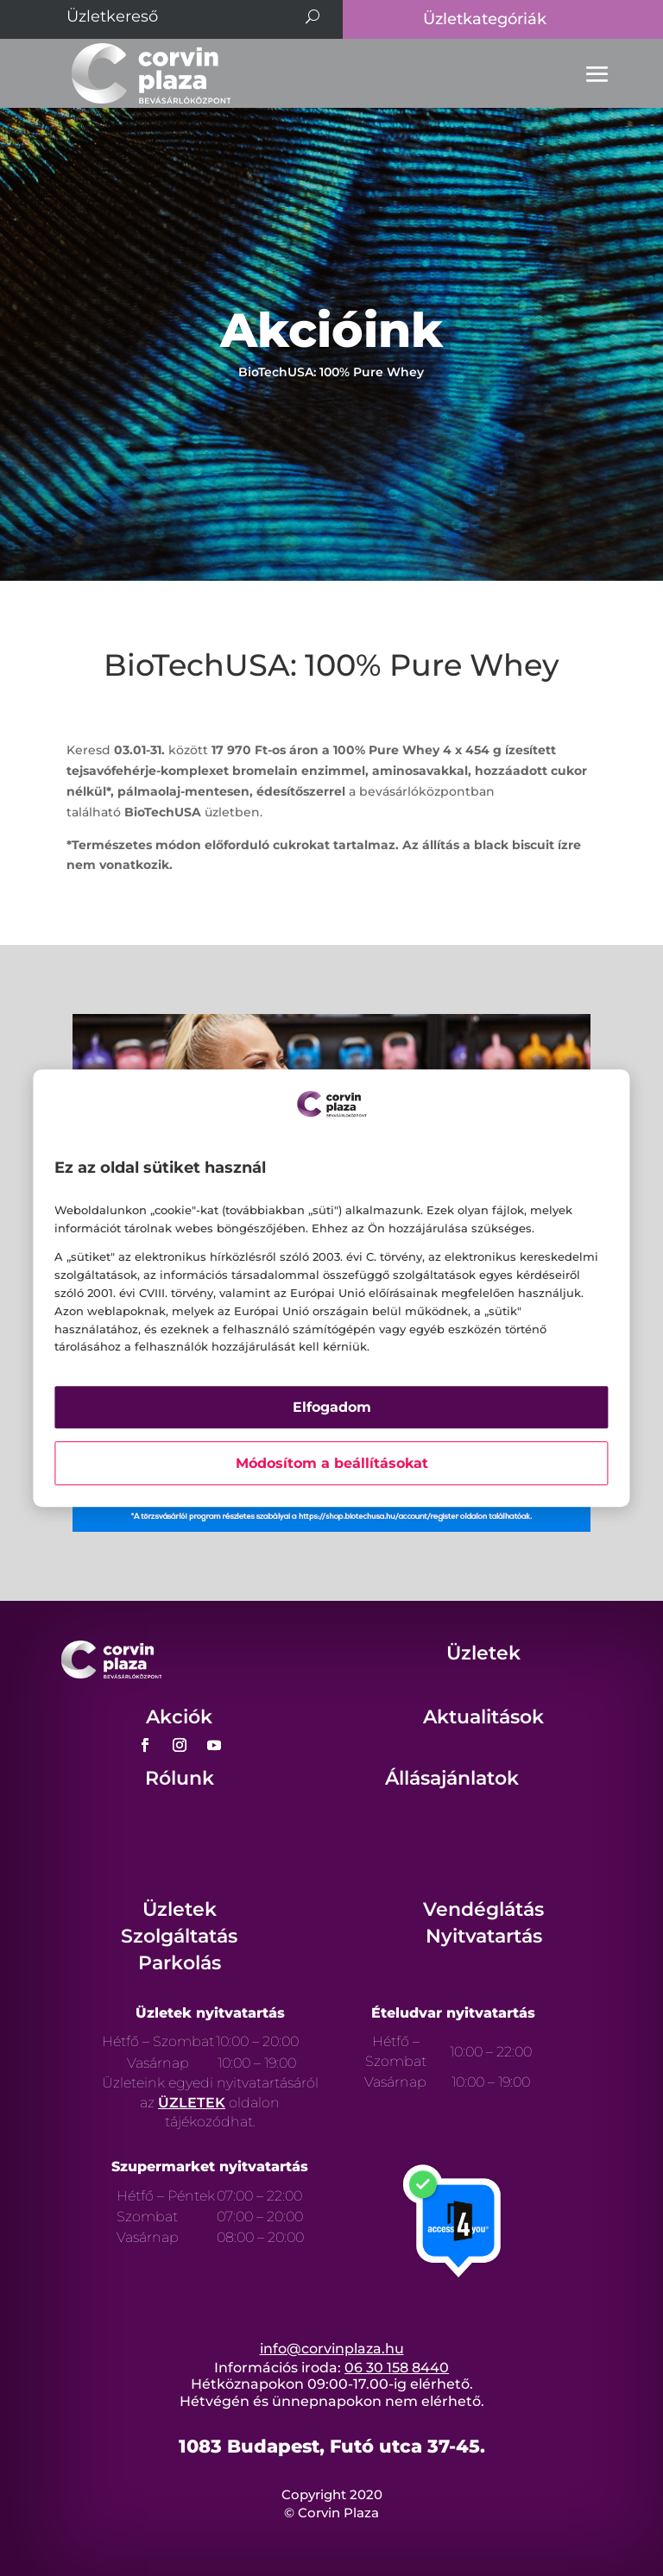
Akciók (179, 1717)
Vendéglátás (483, 1909)
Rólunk (179, 1778)
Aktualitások (483, 1717)
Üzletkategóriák (484, 18)
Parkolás (179, 1963)
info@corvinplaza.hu (332, 2348)
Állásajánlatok (452, 1778)
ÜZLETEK (191, 2102)
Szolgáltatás (179, 1936)
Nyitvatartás (484, 1936)
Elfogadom (332, 1407)
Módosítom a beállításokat (332, 1463)
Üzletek (483, 1653)
